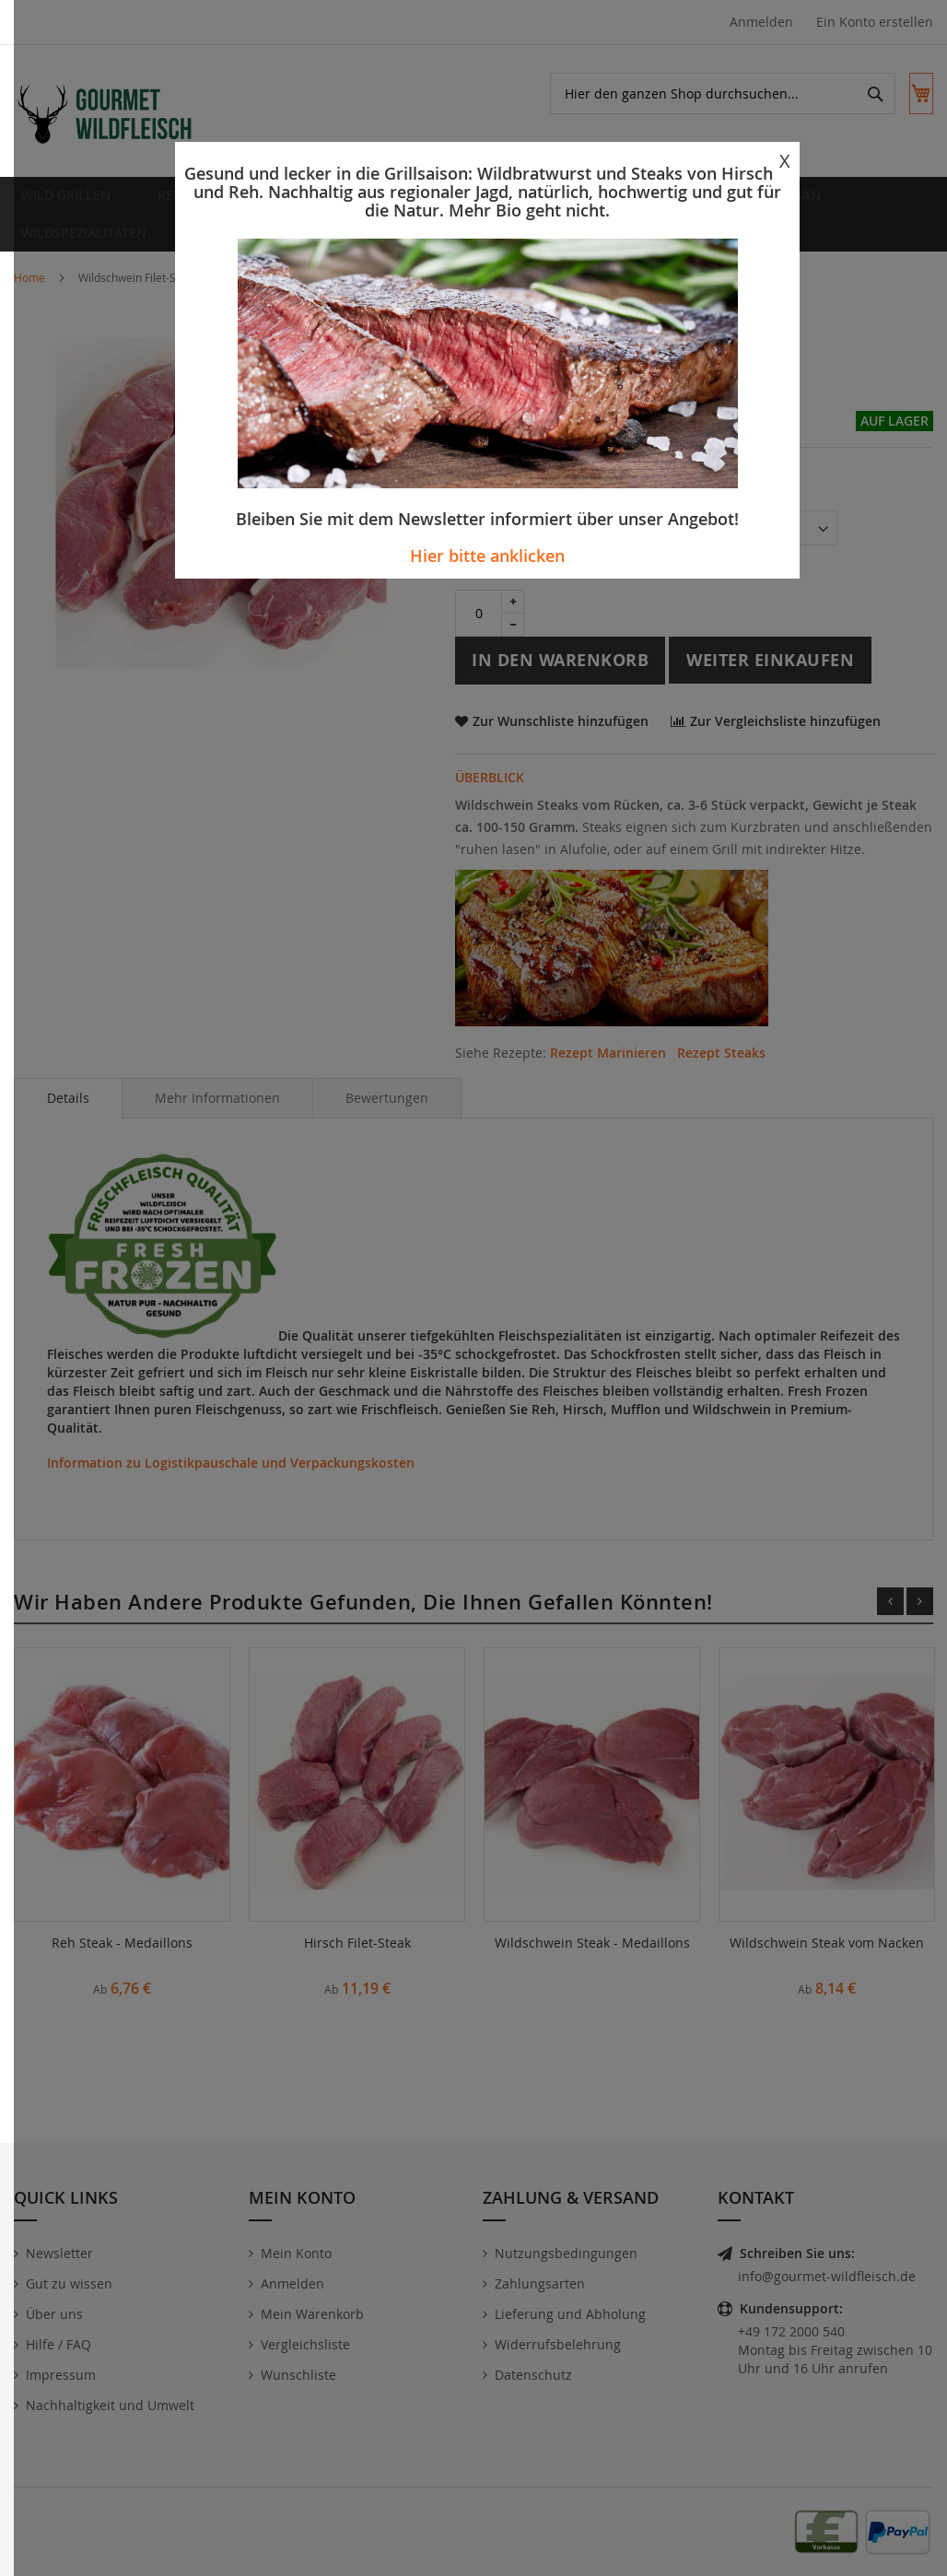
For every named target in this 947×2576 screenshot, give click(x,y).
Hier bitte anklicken (487, 555)
